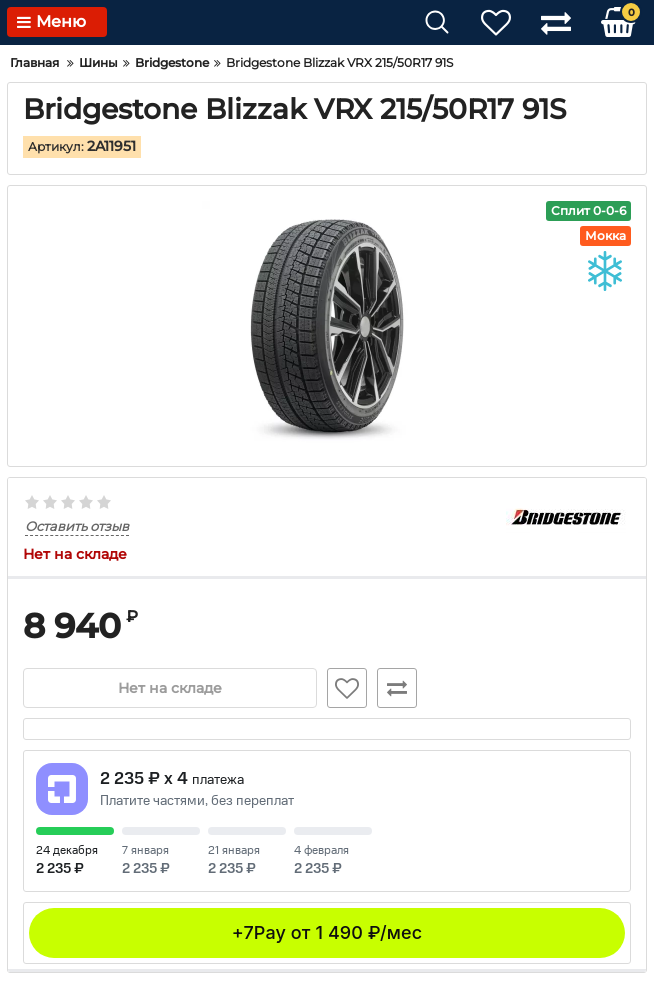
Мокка (605, 235)
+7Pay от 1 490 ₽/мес (327, 932)
